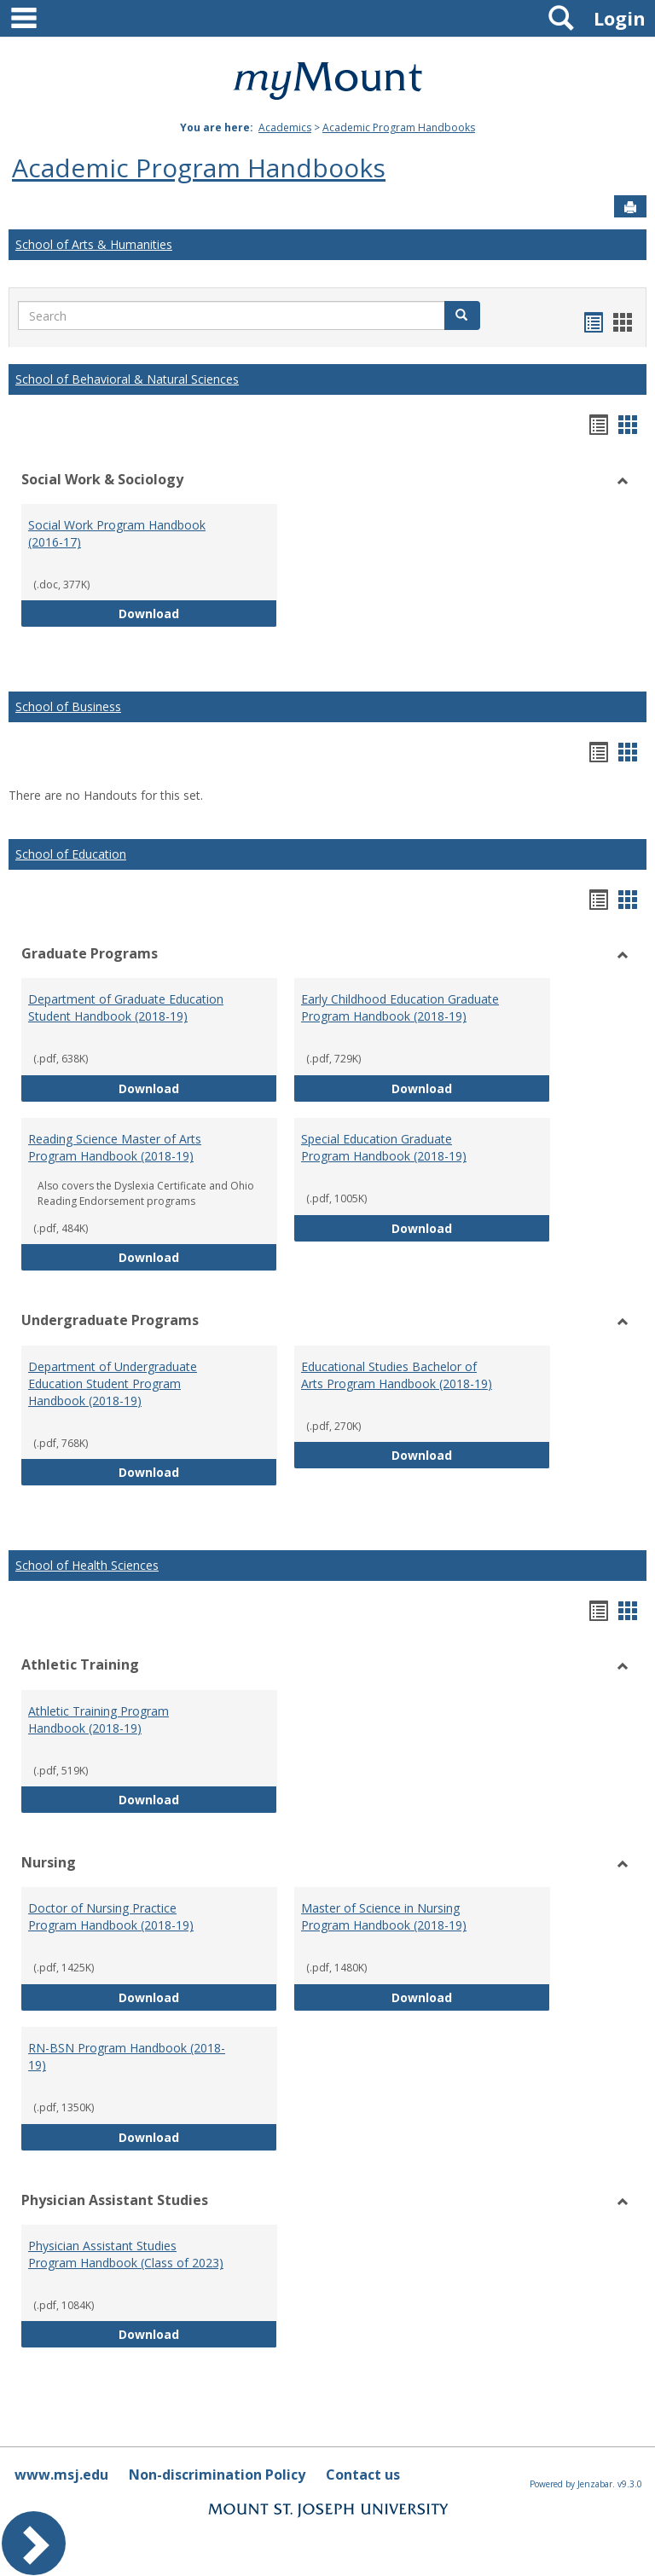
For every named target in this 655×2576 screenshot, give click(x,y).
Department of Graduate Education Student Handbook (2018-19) (125, 1007)
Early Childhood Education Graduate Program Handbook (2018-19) (400, 1007)
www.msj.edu (61, 2474)
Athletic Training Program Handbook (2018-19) (98, 1719)
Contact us (363, 2474)
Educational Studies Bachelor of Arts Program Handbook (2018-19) (396, 1375)
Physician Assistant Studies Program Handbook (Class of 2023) (125, 2254)
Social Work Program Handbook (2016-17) (117, 533)
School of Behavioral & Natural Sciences (127, 379)
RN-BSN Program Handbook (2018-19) (126, 2056)
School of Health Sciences (87, 1565)
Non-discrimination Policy (217, 2474)
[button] (462, 315)
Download (198, 613)
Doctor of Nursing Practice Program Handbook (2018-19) (111, 1916)
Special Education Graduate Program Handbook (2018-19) (384, 1147)
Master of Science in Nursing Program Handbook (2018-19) (384, 1916)
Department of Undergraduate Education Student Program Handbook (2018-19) (112, 1383)
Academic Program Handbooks (398, 127)
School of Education (70, 854)
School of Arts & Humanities (93, 244)
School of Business (68, 706)
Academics (284, 127)
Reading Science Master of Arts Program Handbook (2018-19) (114, 1147)
